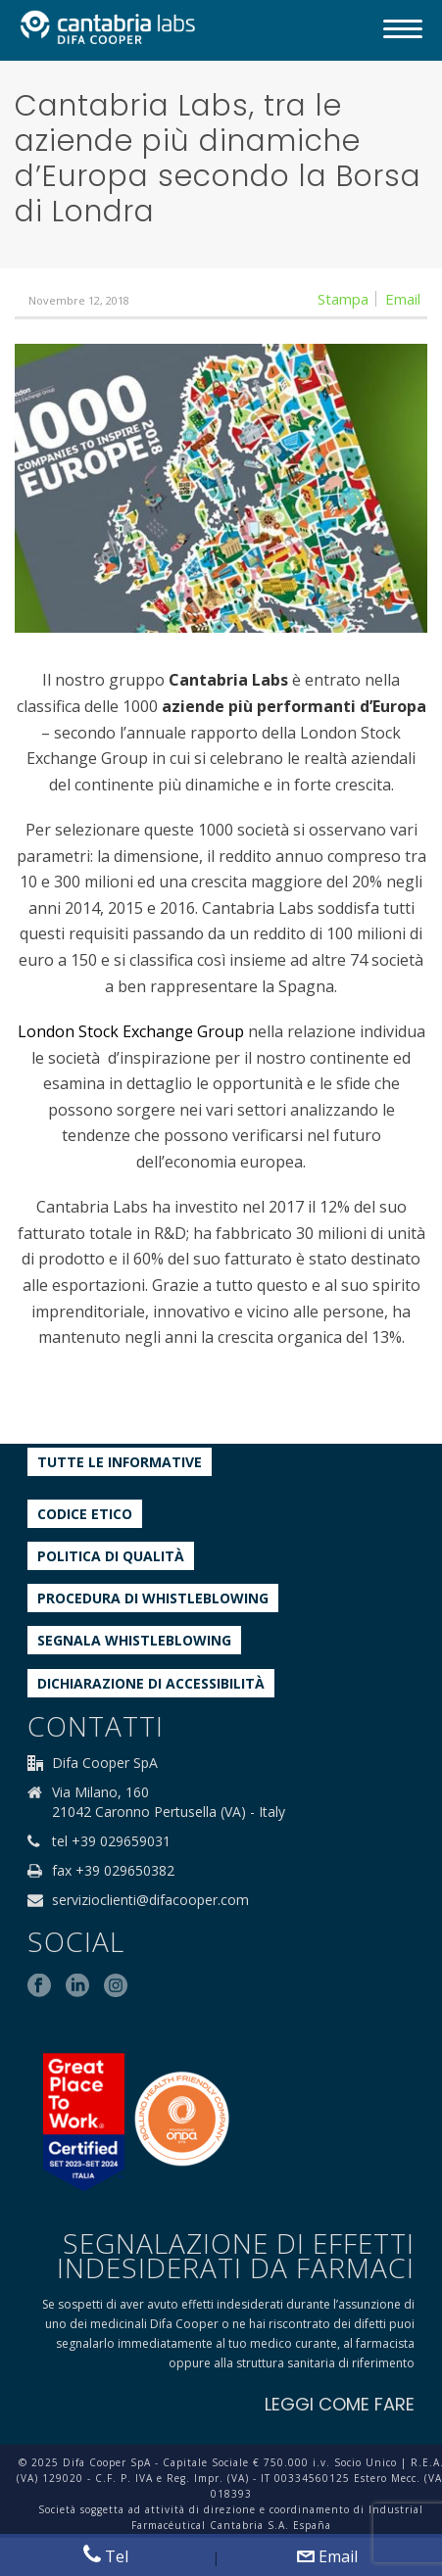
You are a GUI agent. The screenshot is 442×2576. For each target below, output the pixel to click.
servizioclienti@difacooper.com (150, 1900)
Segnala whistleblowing (134, 1640)
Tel (105, 2556)
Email (327, 2556)
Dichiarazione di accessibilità (151, 1683)
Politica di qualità (110, 1556)
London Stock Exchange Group (131, 1031)
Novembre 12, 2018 (78, 300)
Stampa (343, 299)
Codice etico (84, 1513)
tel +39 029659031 (111, 1841)
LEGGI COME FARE (340, 2404)
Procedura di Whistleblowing (153, 1598)
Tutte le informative (119, 1462)
